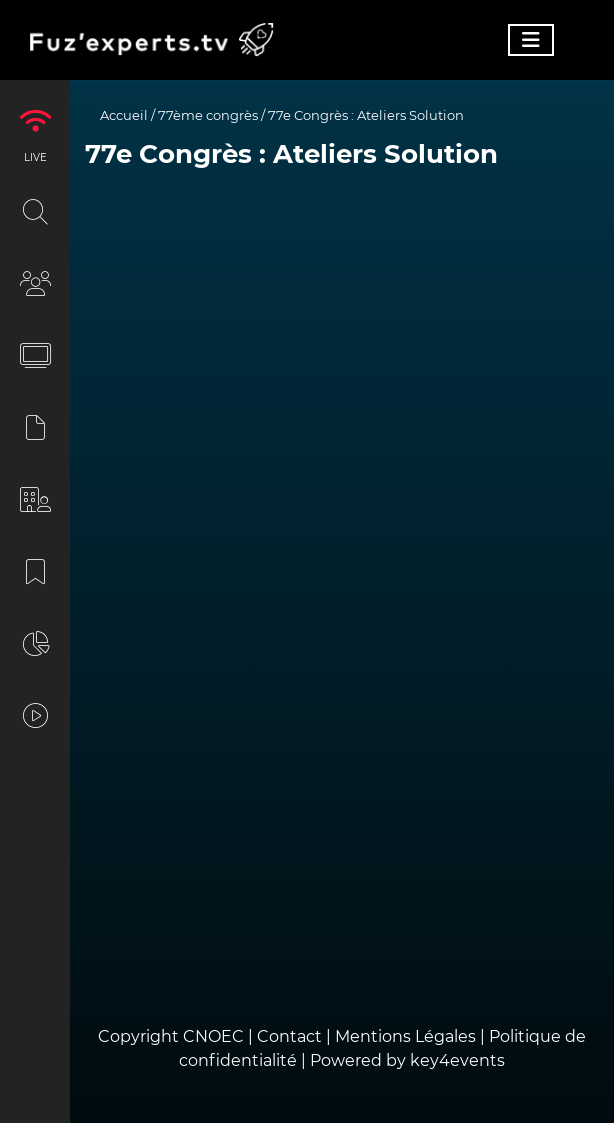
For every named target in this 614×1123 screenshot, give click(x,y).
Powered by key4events (407, 1060)
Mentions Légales (405, 1036)
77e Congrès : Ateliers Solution (366, 115)
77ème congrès (208, 115)
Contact (291, 1036)
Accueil (124, 115)
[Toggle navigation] (531, 40)
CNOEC (213, 1036)
